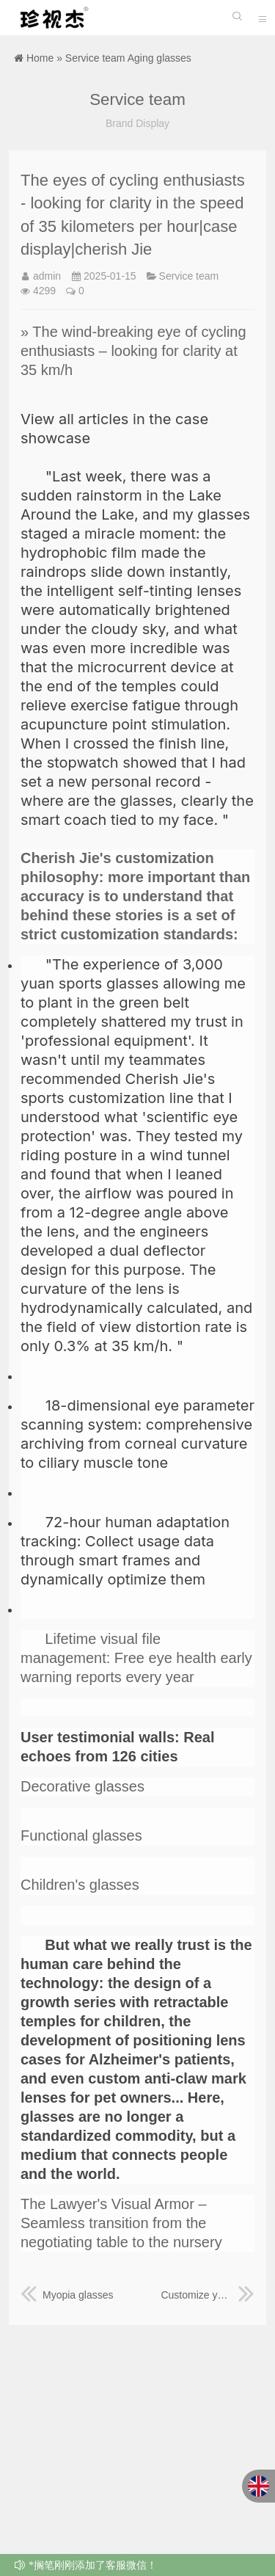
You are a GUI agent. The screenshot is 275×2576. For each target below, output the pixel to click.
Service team (95, 58)
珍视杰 (51, 18)
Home (40, 58)
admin (47, 276)
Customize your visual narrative (207, 2295)
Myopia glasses (67, 2295)
